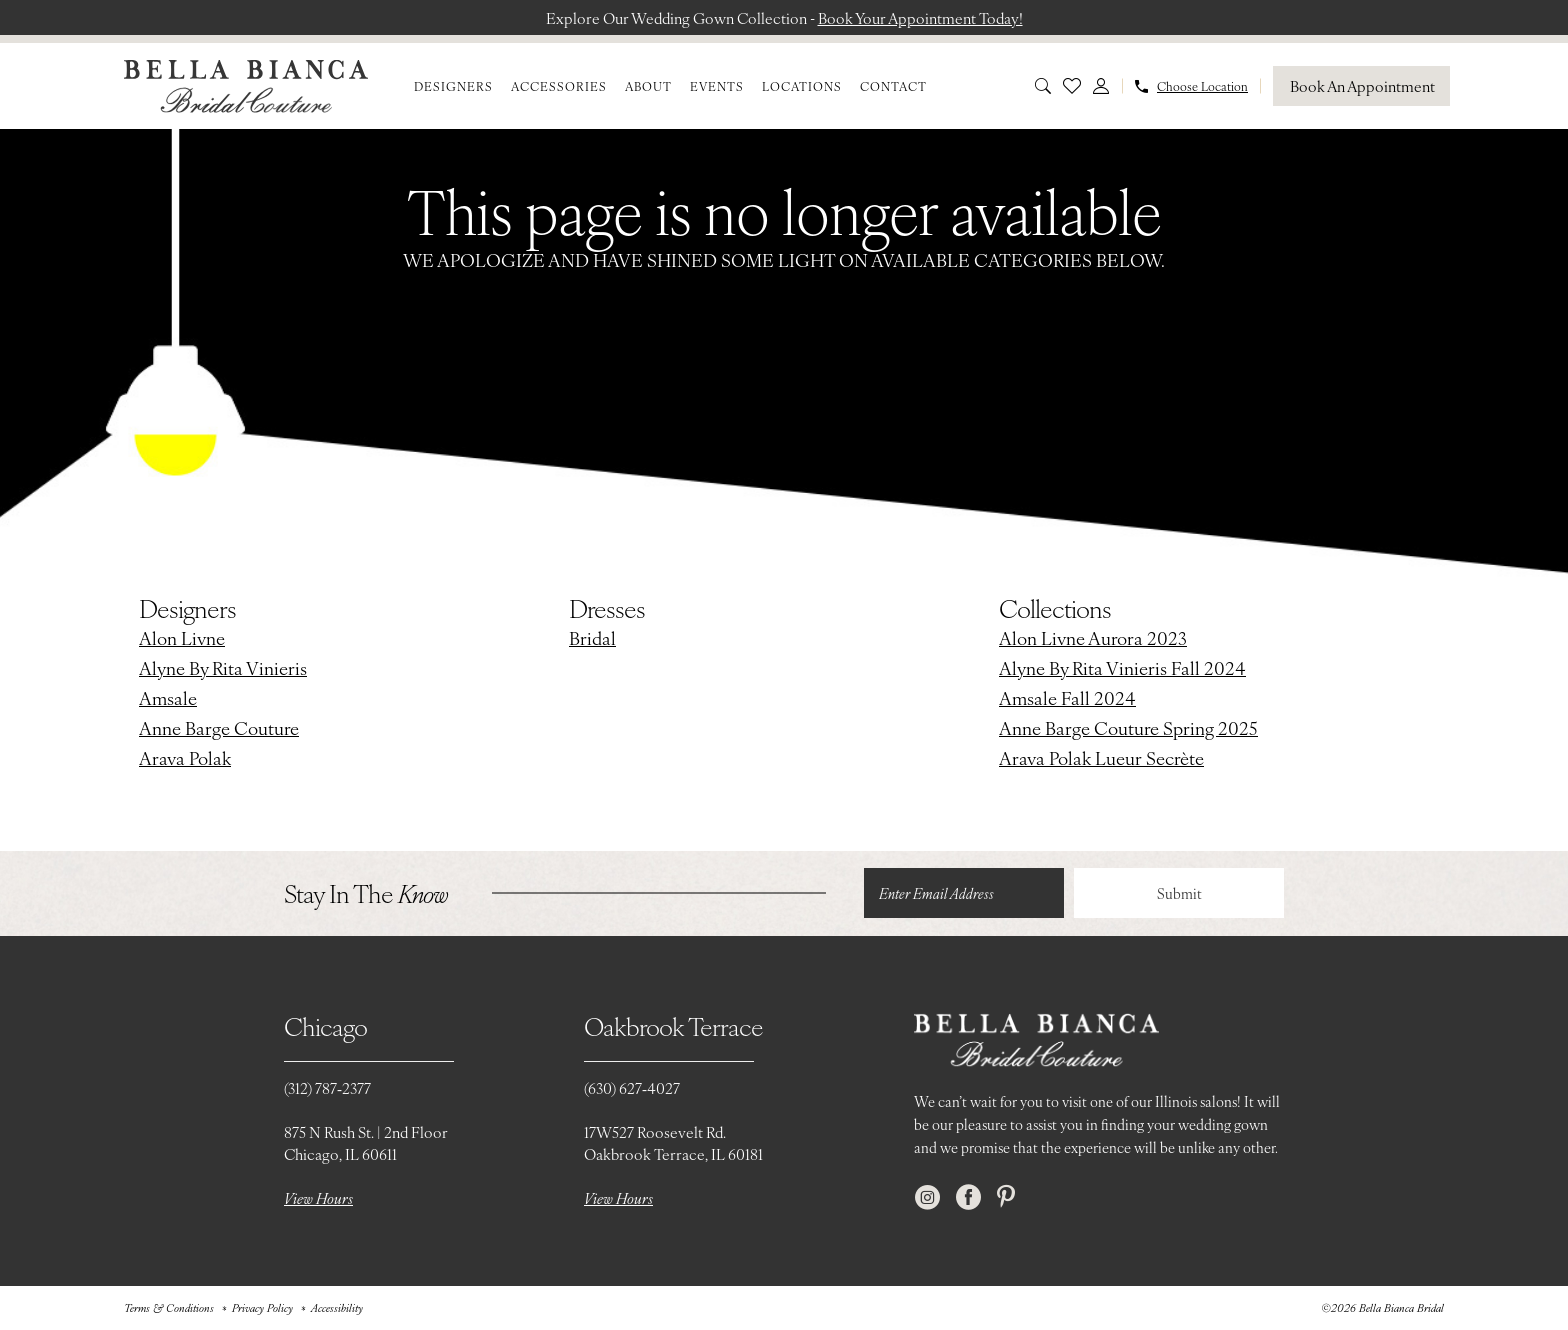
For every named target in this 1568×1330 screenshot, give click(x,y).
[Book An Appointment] (1361, 86)
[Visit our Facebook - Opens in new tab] (968, 1197)
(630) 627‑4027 (632, 1087)
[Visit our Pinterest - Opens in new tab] (1006, 1197)
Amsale (168, 697)
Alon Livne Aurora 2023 (1093, 637)
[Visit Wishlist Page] (1072, 86)
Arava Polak (185, 757)
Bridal (592, 637)
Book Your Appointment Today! (920, 17)
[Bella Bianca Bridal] (246, 86)
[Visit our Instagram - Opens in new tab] (927, 1197)
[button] (1101, 86)
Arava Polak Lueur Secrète (1101, 757)
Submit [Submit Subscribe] (1179, 893)
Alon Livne (182, 637)
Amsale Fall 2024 (1067, 697)
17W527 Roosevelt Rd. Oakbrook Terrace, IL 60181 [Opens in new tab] (673, 1142)
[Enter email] (964, 893)
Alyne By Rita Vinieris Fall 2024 (1122, 667)
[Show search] (1043, 86)
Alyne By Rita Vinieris (223, 667)
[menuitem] (453, 86)
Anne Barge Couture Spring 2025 (1128, 727)
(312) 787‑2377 (327, 1087)
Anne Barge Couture (219, 727)
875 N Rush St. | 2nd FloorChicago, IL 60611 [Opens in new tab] (366, 1142)
